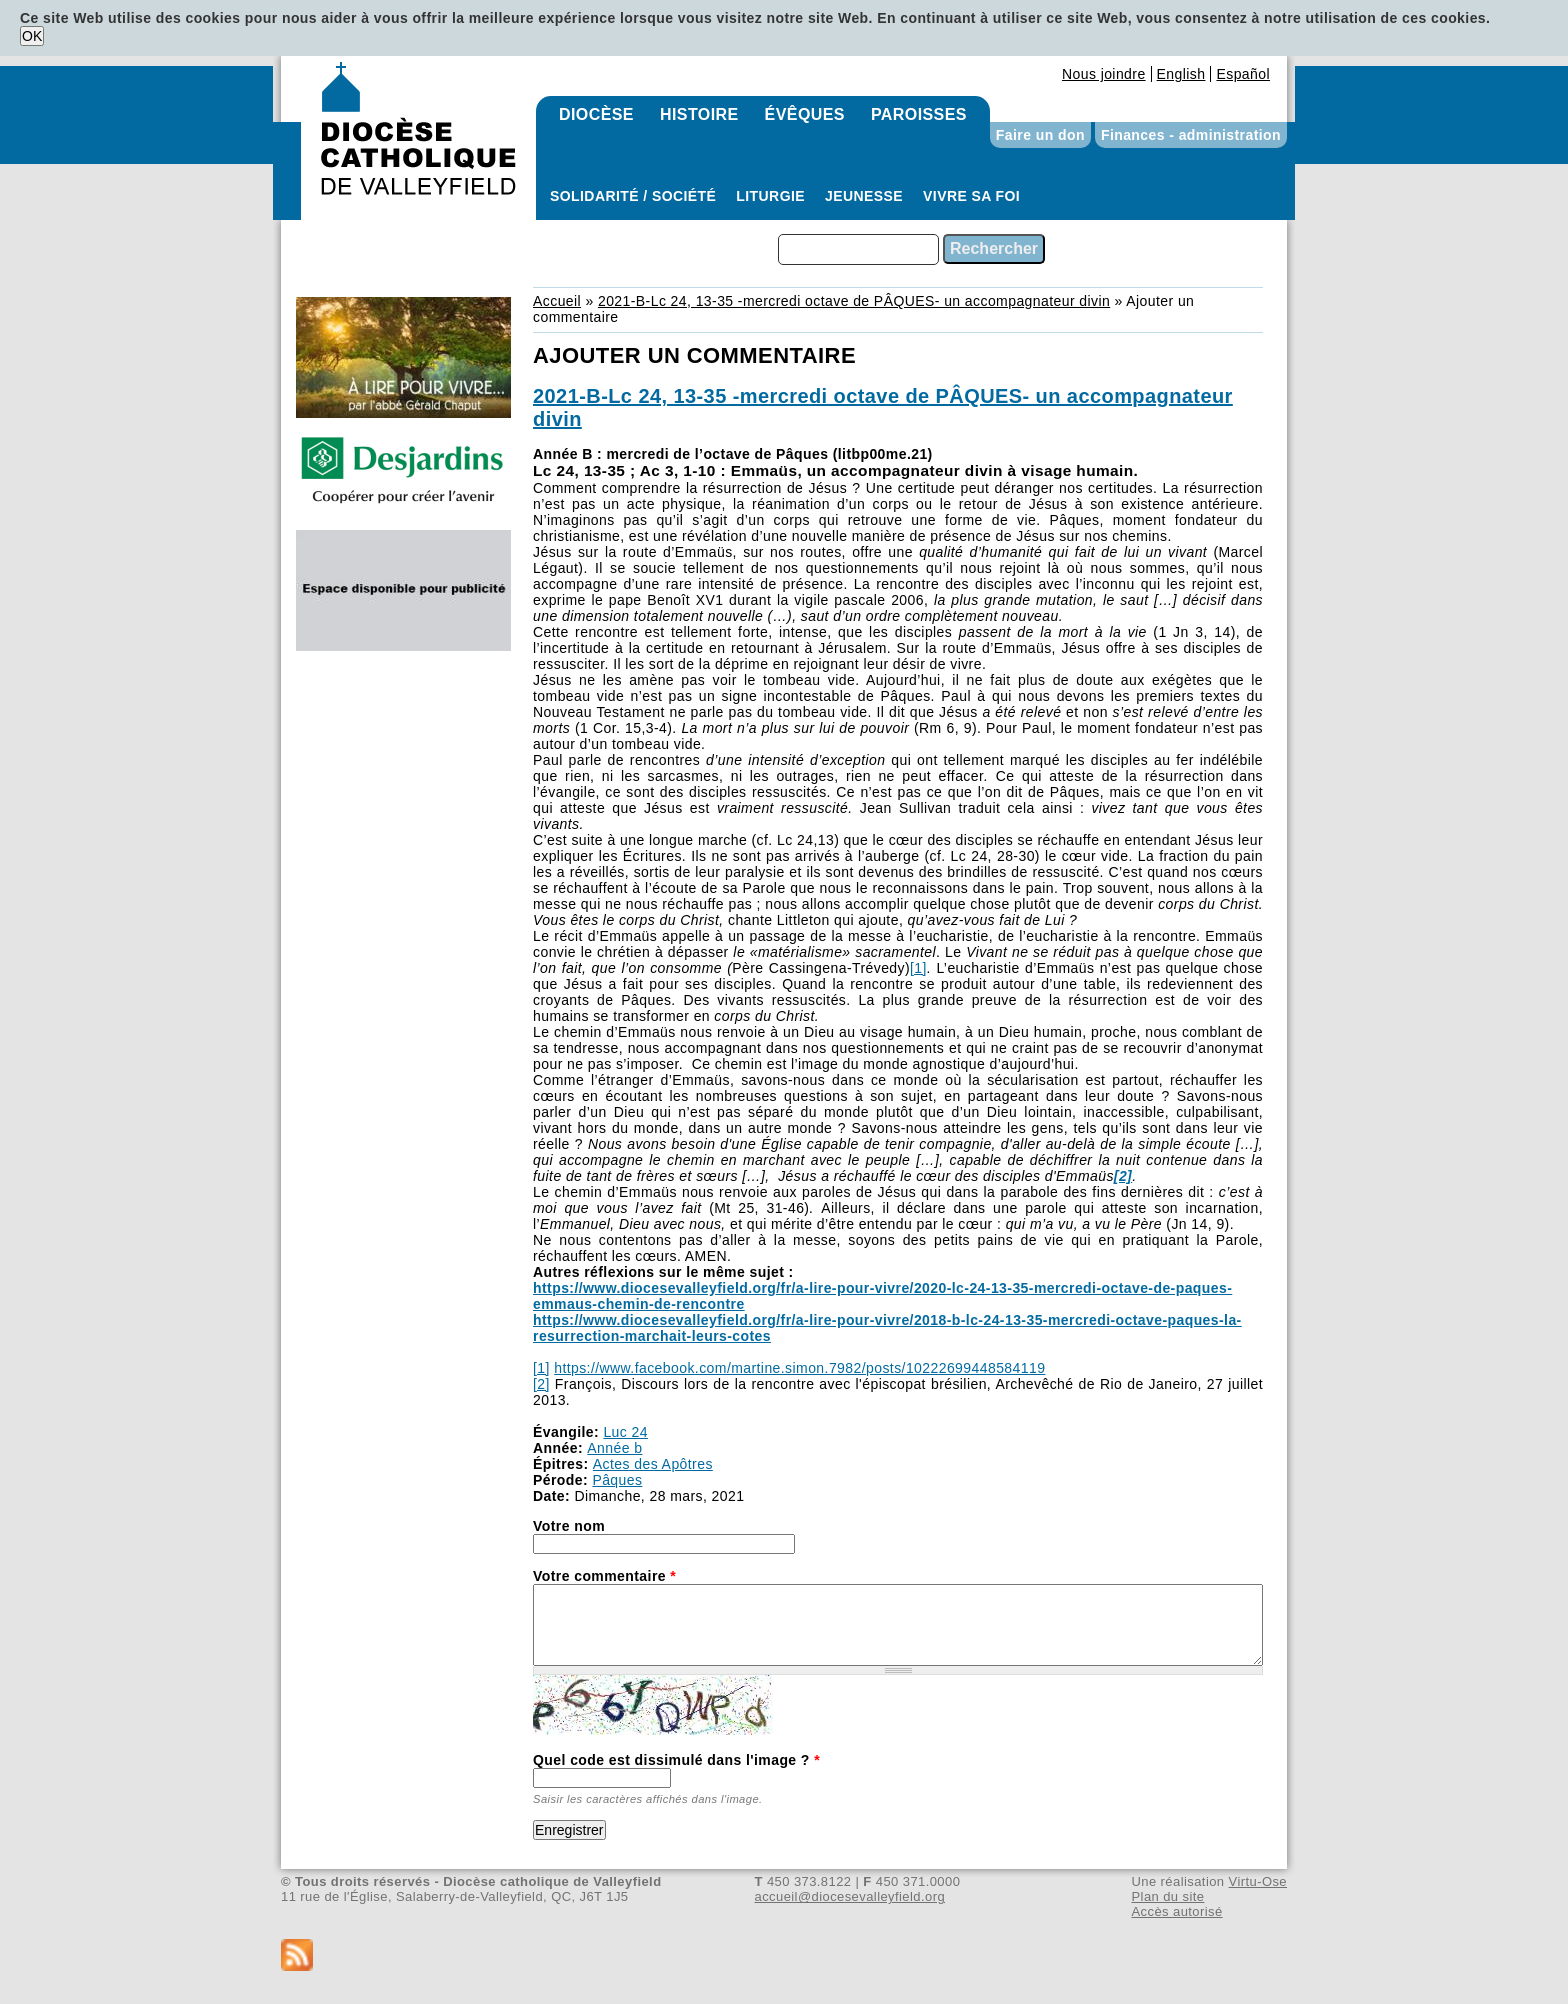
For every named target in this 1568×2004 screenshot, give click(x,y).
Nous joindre (1104, 74)
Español (1243, 74)
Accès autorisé (1176, 1911)
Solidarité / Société (633, 196)
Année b (614, 1448)
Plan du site (1167, 1896)
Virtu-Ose (1258, 1881)
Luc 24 (625, 1432)
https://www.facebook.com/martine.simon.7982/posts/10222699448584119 (799, 1368)
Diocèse (596, 114)
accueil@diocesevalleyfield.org (850, 1896)
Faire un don (1040, 135)
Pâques (617, 1480)
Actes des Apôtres (653, 1464)
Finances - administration (1191, 135)
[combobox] (858, 249)
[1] (918, 968)
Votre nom (569, 1526)
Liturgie (770, 196)
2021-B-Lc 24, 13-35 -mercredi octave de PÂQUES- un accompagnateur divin (854, 301)
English (1181, 74)
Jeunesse (864, 196)
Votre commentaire (604, 1576)
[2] (541, 1384)
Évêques (805, 114)
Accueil (557, 301)
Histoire (699, 114)
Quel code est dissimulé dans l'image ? (676, 1760)
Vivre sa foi (971, 196)
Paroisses (919, 114)
